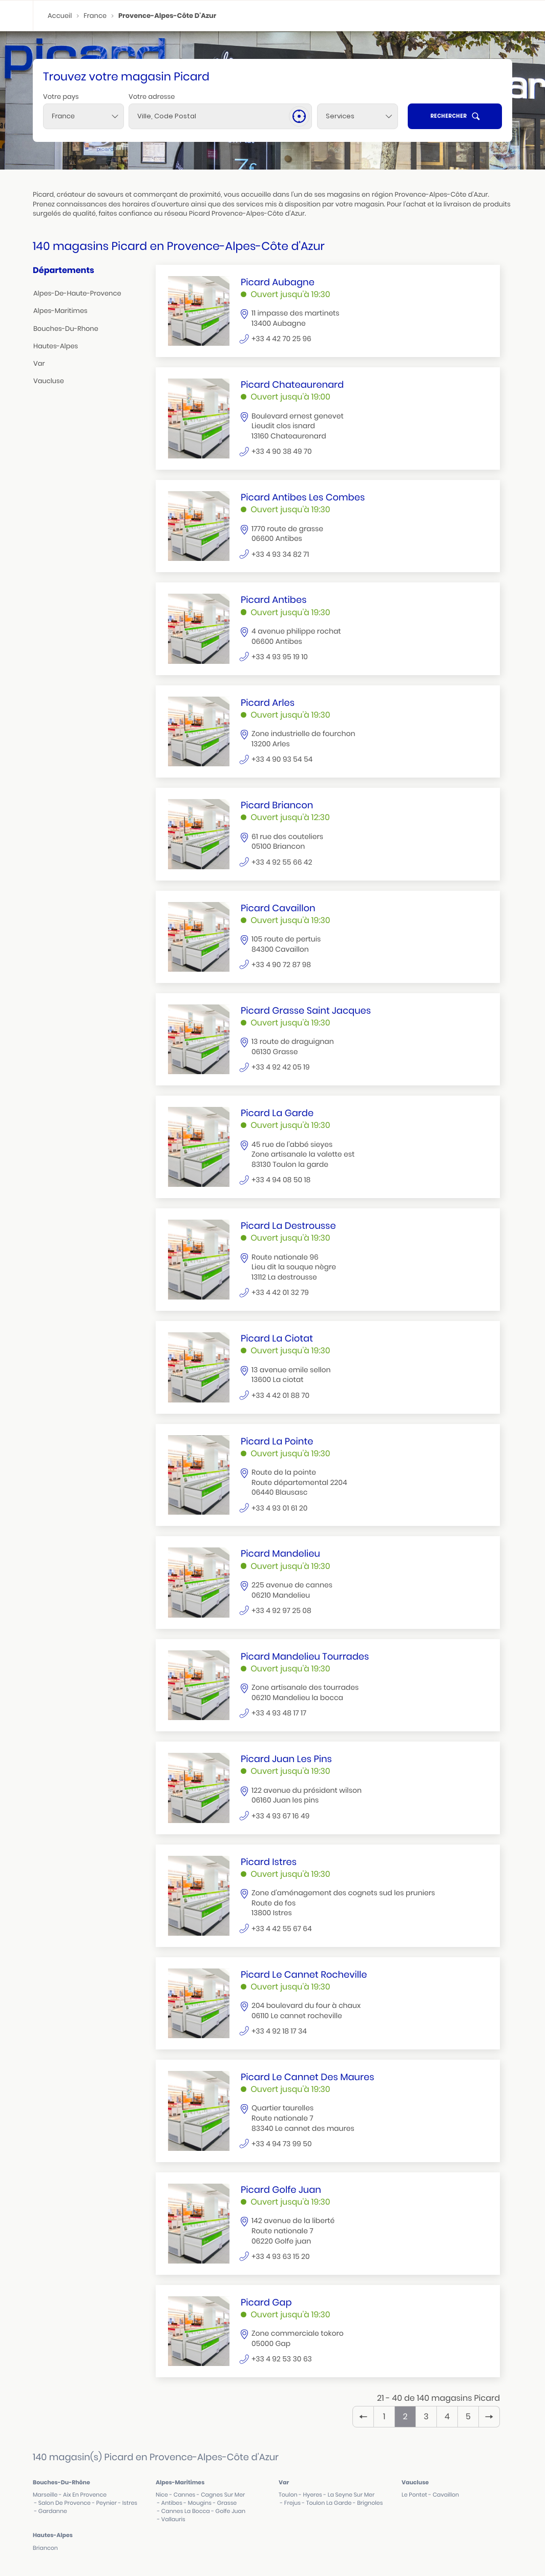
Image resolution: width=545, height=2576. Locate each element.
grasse (227, 2503)
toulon (288, 2494)
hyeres (312, 2494)
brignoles (370, 2503)
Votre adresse (152, 96)
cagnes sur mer (223, 2494)
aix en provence (85, 2494)
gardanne (52, 2511)
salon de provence (64, 2503)
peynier (106, 2503)
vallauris (173, 2519)
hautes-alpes (55, 346)
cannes (185, 2494)
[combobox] (83, 116)
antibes (171, 2503)
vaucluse (48, 381)
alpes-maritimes (60, 311)
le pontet (414, 2494)
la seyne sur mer (351, 2494)
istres (129, 2503)
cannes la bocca (185, 2511)
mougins (200, 2503)
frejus (292, 2503)
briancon (45, 2548)
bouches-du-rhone (65, 328)
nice (162, 2494)
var (39, 363)
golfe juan (230, 2511)
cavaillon (446, 2494)
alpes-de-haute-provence (77, 293)
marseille (45, 2494)
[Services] (357, 116)
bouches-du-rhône (61, 2482)
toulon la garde (329, 2503)
